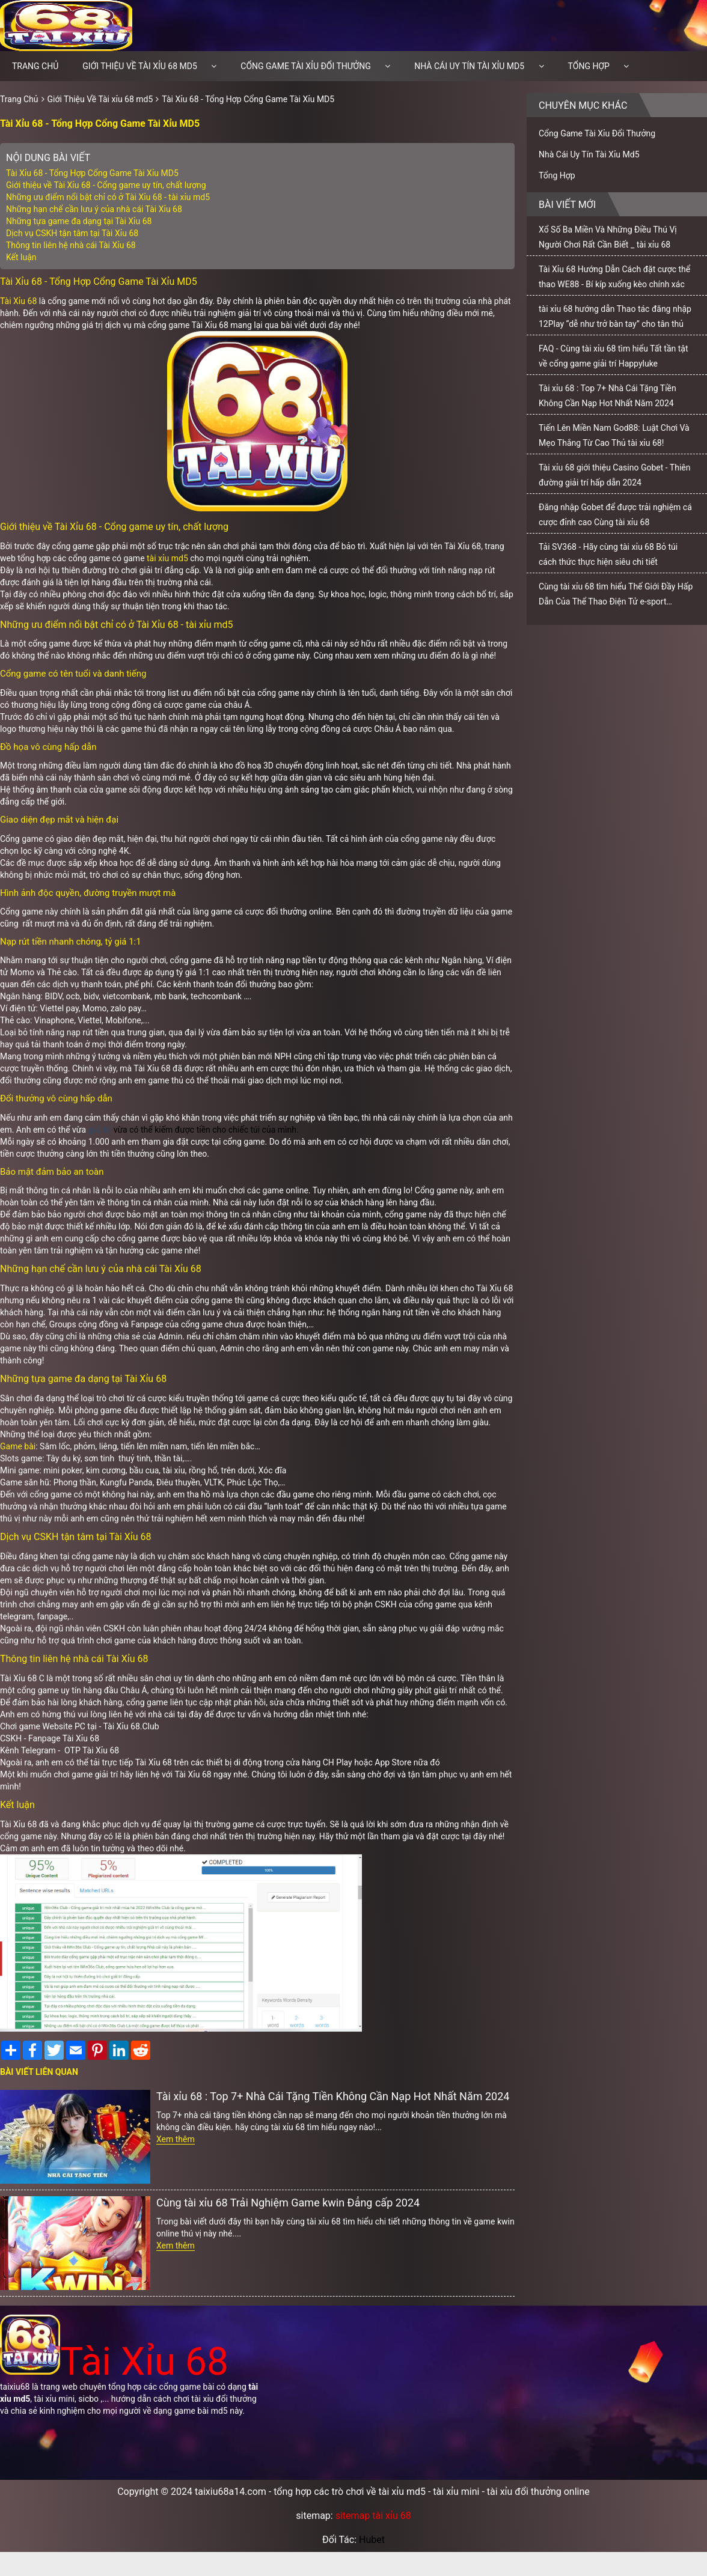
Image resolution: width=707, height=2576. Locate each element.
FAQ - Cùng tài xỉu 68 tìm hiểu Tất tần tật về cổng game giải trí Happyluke (613, 356)
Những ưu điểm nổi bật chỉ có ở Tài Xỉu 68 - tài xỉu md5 (108, 197)
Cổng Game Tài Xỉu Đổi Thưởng (305, 66)
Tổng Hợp (589, 66)
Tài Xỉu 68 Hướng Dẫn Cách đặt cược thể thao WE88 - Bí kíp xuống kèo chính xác (614, 276)
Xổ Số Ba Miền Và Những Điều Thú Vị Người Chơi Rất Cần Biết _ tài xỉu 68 (608, 237)
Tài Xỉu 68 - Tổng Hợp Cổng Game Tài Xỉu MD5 (248, 99)
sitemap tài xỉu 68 (373, 2515)
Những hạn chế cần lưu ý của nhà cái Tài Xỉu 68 (94, 209)
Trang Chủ (19, 99)
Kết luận (21, 257)
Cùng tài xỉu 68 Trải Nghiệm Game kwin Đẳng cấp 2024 (288, 2202)
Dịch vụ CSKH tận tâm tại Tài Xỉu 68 (72, 233)
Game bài (17, 1446)
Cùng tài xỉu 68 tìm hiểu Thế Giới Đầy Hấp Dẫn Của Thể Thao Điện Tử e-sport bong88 (616, 597)
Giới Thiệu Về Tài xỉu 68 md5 (139, 66)
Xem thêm (175, 2139)
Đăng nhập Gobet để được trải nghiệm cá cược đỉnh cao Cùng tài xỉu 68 (615, 514)
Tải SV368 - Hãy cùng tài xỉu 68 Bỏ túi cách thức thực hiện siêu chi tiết (608, 554)
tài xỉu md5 (167, 558)
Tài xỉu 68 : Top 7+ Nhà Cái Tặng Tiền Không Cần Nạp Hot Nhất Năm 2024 (332, 2096)
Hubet (372, 2539)
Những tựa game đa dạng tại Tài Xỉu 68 (80, 221)
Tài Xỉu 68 (18, 301)
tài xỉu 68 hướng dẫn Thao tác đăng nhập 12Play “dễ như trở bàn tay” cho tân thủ (615, 316)
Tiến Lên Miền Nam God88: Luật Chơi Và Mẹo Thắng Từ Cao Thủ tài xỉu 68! (614, 435)
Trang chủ (35, 66)
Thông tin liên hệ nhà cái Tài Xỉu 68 (71, 245)
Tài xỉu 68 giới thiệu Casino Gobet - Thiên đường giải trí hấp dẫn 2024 (614, 475)
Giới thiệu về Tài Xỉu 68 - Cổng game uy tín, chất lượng (106, 185)
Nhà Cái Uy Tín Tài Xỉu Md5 (469, 66)
